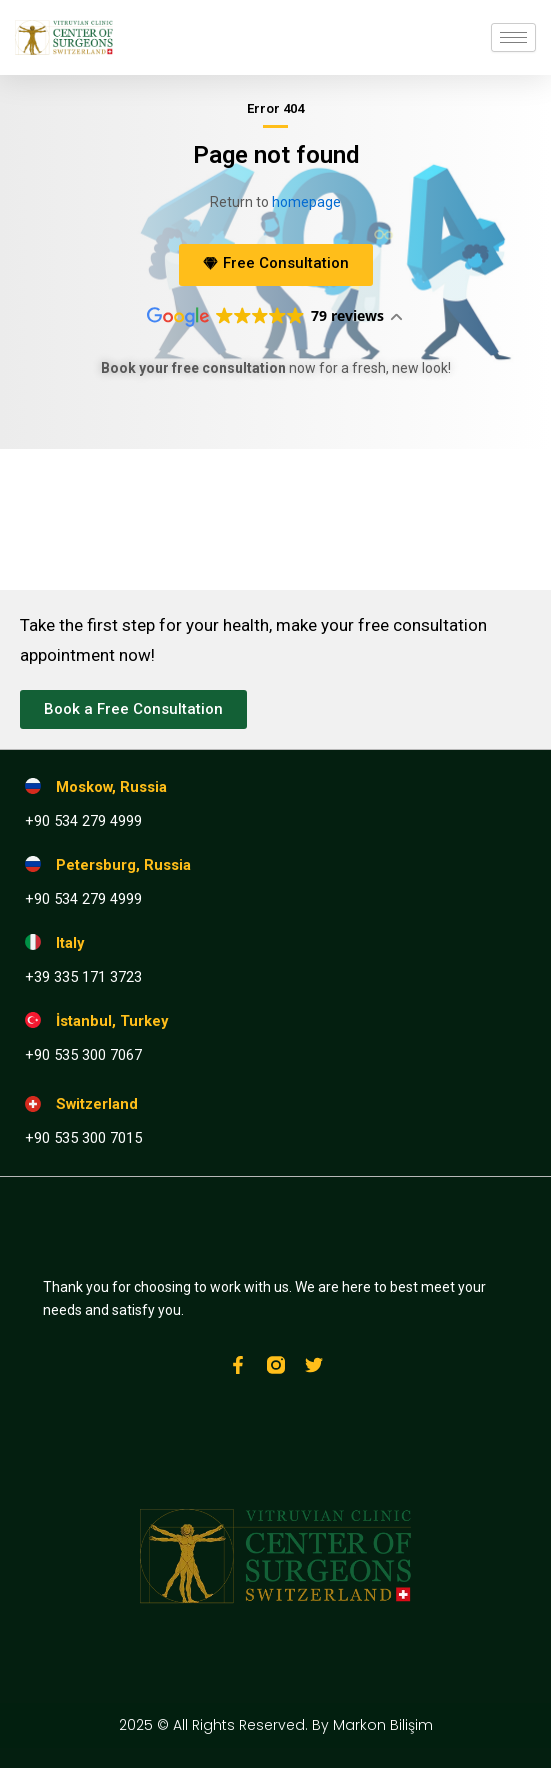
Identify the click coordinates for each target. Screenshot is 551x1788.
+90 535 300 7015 (83, 1138)
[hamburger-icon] (513, 37)
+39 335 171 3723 (83, 977)
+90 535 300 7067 (83, 1055)
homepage (306, 202)
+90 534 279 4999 (83, 821)
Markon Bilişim (383, 1725)
